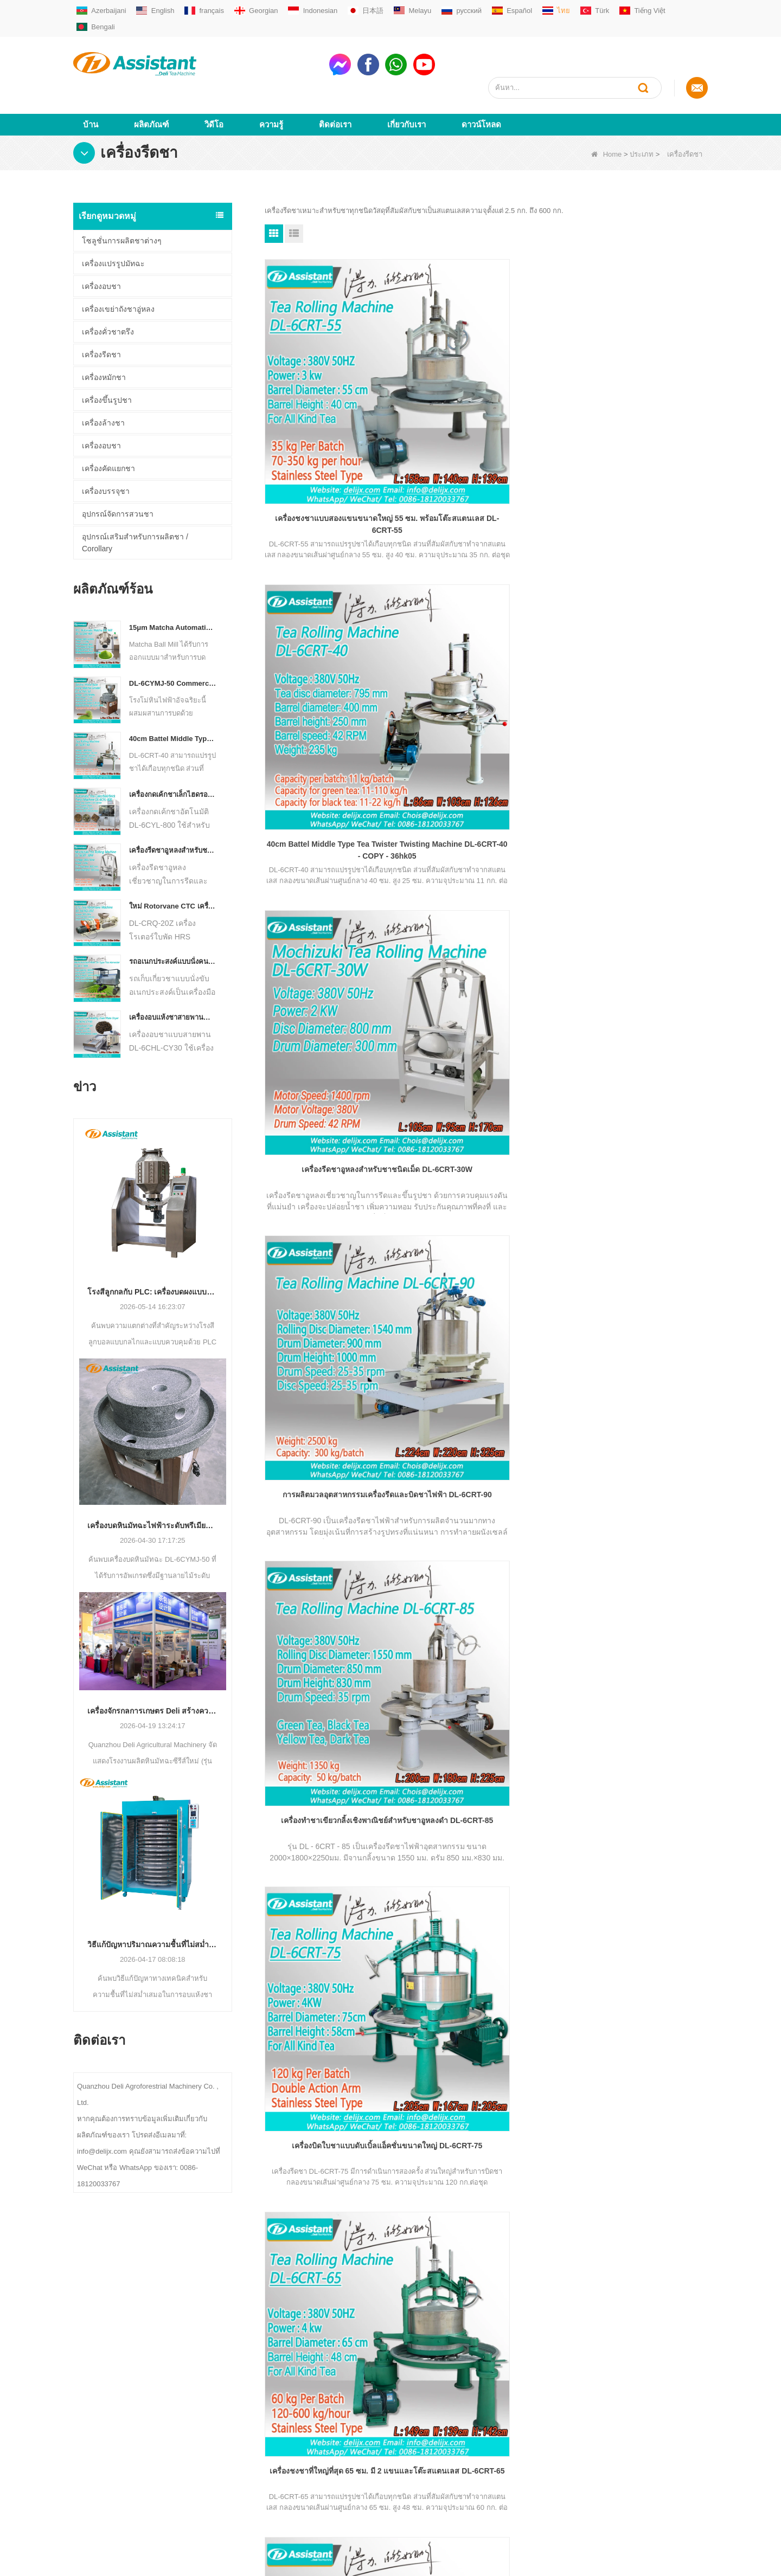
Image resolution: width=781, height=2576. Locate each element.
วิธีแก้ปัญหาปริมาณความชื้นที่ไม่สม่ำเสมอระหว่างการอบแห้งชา (152, 1905)
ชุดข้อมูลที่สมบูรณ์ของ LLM (115, 2495)
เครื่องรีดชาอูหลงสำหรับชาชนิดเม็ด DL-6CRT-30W (172, 811)
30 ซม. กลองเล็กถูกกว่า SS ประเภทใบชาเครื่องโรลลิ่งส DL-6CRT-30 (637, 1042)
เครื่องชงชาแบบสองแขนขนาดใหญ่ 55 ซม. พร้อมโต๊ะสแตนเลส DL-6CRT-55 (335, 380)
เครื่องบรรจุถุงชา (225, 2461)
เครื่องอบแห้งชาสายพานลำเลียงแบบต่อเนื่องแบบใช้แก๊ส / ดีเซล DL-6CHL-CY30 (172, 978)
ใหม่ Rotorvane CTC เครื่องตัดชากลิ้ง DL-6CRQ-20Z (172, 866)
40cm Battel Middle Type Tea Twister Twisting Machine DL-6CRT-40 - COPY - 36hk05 (172, 699)
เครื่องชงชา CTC (226, 2443)
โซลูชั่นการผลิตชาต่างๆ (122, 201)
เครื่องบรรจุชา (106, 451)
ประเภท (642, 115)
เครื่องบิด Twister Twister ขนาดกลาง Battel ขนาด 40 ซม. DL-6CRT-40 (335, 1042)
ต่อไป (463, 1138)
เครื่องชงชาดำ (222, 2409)
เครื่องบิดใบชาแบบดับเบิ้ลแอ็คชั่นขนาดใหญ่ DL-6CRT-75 (637, 600)
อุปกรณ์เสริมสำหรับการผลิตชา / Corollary (135, 503)
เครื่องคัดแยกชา (108, 428)
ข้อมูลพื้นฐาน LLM (101, 2478)
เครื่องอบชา (101, 246)
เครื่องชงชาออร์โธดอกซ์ (237, 2391)
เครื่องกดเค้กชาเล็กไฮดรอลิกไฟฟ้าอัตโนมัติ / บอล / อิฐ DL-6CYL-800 (172, 755)
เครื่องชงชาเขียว (225, 2374)
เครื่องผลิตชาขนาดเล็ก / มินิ (242, 2357)
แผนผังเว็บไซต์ (95, 2461)
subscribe (672, 2251)
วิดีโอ (213, 84)
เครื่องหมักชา (104, 337)
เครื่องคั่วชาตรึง (108, 292)
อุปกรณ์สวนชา (222, 2478)
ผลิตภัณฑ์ (151, 84)
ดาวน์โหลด (481, 84)
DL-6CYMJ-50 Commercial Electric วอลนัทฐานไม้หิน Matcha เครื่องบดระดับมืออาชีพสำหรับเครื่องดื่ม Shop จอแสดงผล (172, 644)
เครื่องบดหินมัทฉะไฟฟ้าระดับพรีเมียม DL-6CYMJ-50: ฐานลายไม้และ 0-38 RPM (152, 1486)
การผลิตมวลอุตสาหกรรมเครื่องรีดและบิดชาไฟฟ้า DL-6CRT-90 (334, 600)
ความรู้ (271, 84)
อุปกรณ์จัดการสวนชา (117, 474)
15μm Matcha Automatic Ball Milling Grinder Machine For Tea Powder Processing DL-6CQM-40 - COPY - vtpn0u (172, 588)
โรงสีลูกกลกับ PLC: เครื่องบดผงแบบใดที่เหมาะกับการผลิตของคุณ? (152, 1252)
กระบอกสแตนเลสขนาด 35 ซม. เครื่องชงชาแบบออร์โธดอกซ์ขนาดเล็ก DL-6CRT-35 (486, 1043)
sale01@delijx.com (389, 2379)
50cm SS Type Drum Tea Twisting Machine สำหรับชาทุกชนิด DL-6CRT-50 (486, 821)
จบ (489, 1138)
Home (606, 115)
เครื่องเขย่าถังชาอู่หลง (118, 269)
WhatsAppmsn (383, 2420)
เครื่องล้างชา (103, 383)
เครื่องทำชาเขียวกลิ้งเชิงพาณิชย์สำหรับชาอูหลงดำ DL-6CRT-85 (486, 600)
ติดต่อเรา (335, 84)
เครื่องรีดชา (101, 315)
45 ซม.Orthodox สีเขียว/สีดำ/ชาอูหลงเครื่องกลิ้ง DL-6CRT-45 (637, 821)
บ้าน (90, 84)
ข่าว (79, 2443)
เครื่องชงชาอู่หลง (226, 2426)
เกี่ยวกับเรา (406, 84)
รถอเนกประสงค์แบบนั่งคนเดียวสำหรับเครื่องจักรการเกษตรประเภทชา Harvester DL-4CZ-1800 (172, 922)
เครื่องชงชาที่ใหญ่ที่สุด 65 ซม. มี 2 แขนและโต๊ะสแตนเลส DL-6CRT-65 (335, 821)
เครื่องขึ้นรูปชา (107, 360)
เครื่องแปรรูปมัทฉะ (113, 224)
